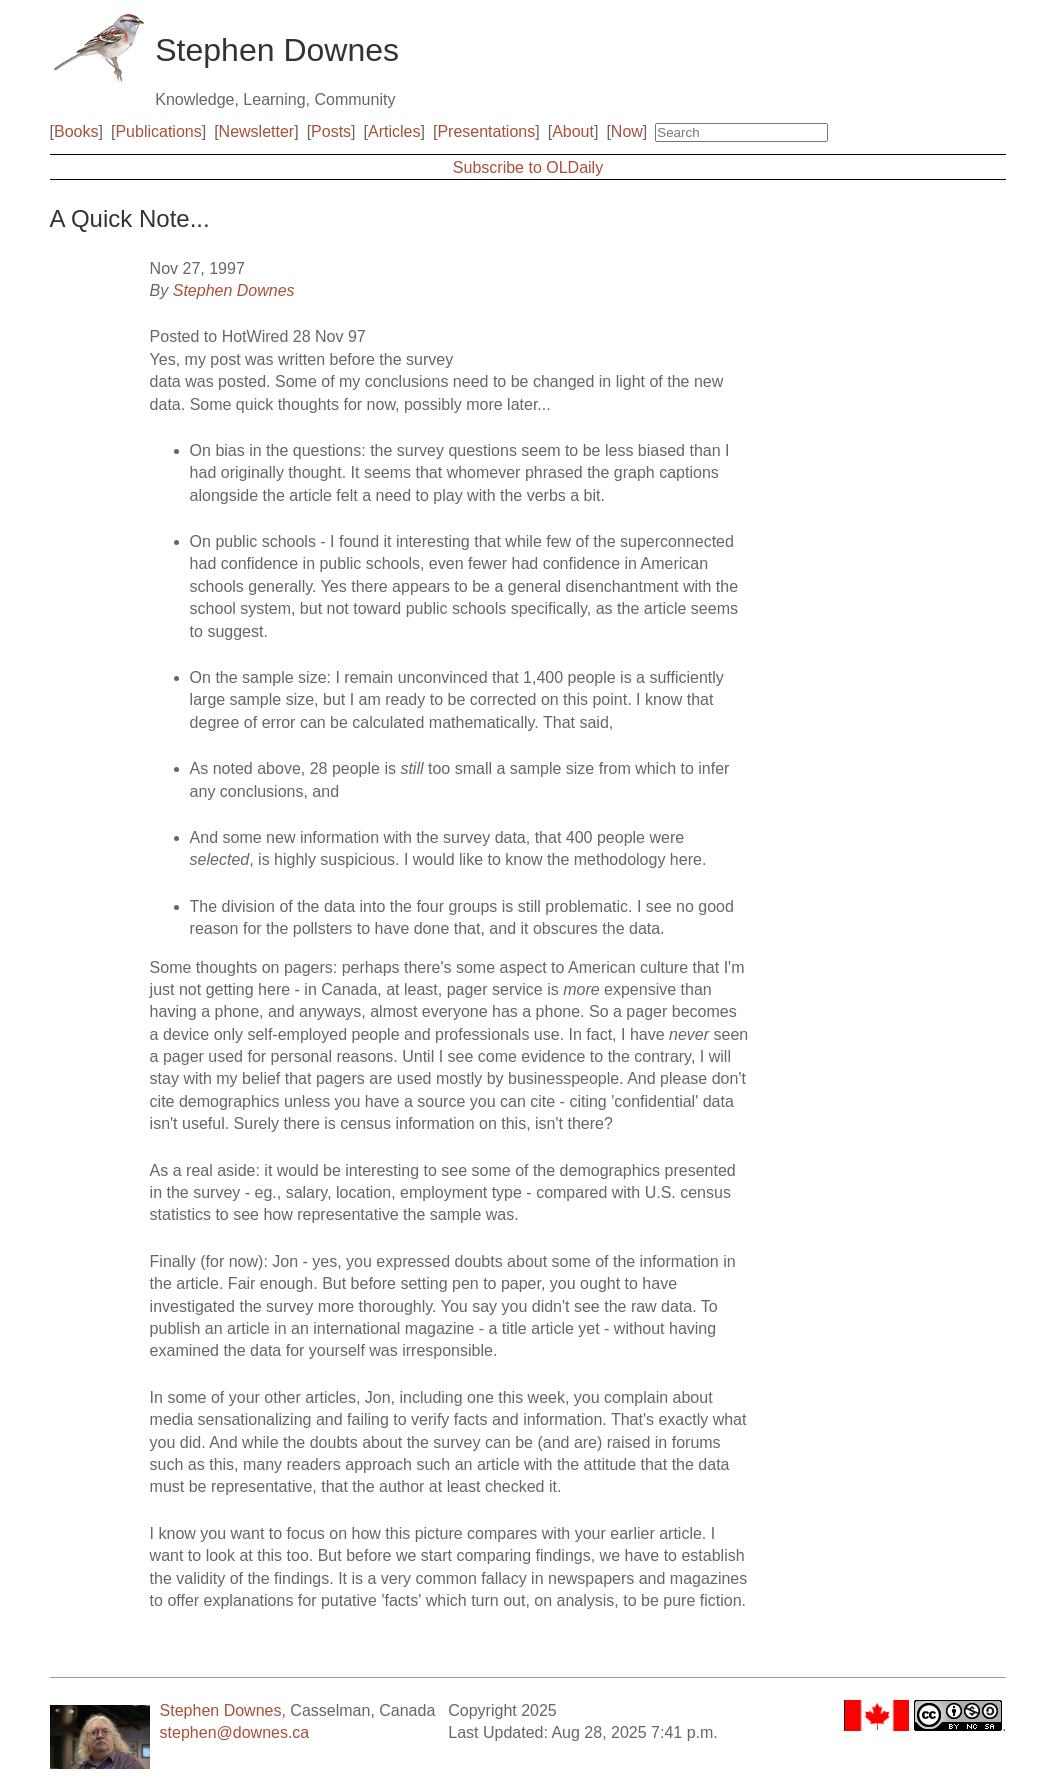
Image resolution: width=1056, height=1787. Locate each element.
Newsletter (257, 131)
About (573, 131)
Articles (394, 131)
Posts (331, 131)
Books (76, 131)
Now (627, 131)
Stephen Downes (234, 290)
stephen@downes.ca (235, 1732)
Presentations (486, 131)
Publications (158, 131)
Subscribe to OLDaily (528, 167)
